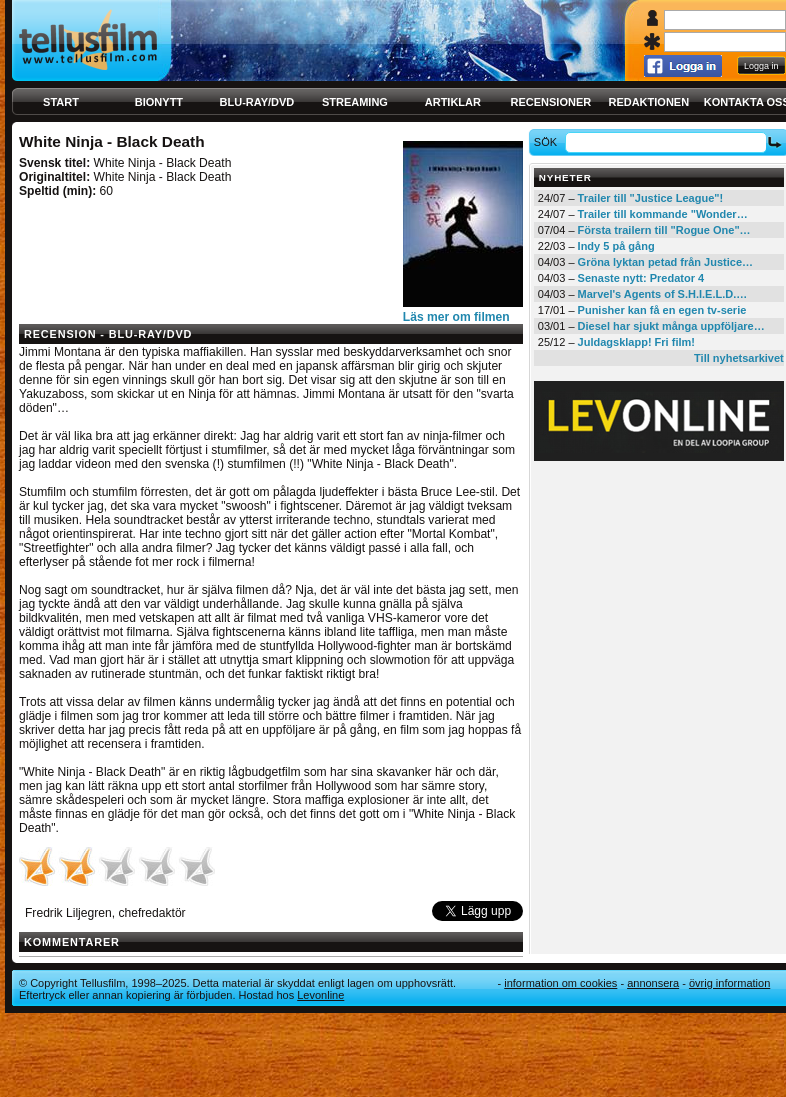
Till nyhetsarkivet (739, 358)
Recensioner (550, 102)
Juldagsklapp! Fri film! (636, 342)
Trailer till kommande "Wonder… (663, 214)
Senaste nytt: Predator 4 (641, 278)
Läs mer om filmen (456, 317)
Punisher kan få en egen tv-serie (662, 310)
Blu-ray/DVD (257, 102)
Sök (548, 142)
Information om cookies (560, 983)
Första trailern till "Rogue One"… (664, 230)
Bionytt (159, 102)
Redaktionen (648, 102)
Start (61, 102)
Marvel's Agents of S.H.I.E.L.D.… (663, 294)
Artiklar (453, 102)
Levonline (320, 995)
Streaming (355, 102)
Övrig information (729, 983)
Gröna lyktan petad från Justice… (665, 262)
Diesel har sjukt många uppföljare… (671, 326)
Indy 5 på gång (616, 246)
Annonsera (653, 983)
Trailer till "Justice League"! (651, 198)
